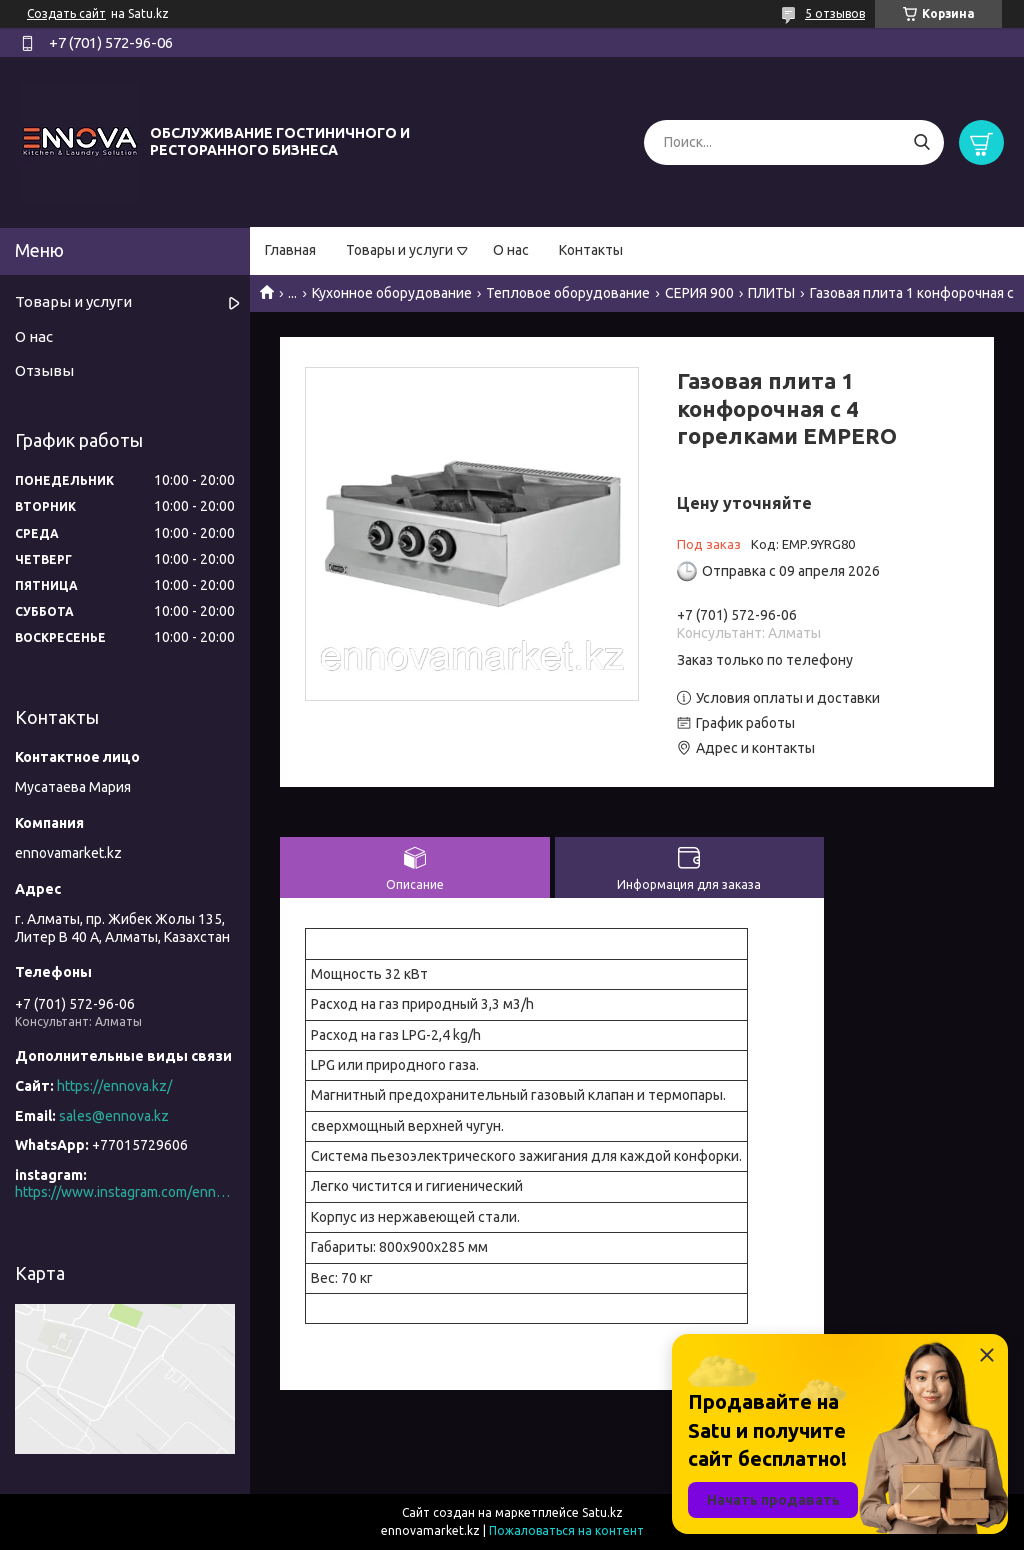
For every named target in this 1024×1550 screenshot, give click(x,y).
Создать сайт (66, 13)
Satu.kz (602, 1512)
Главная (290, 250)
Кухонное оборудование (392, 293)
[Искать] (921, 142)
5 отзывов (835, 13)
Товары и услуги (399, 250)
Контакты (591, 250)
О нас (511, 250)
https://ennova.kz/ (114, 1086)
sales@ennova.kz (114, 1116)
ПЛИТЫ (771, 293)
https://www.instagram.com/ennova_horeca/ (125, 1192)
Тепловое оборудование (568, 293)
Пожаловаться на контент (566, 1530)
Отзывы (44, 370)
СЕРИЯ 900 (699, 293)
